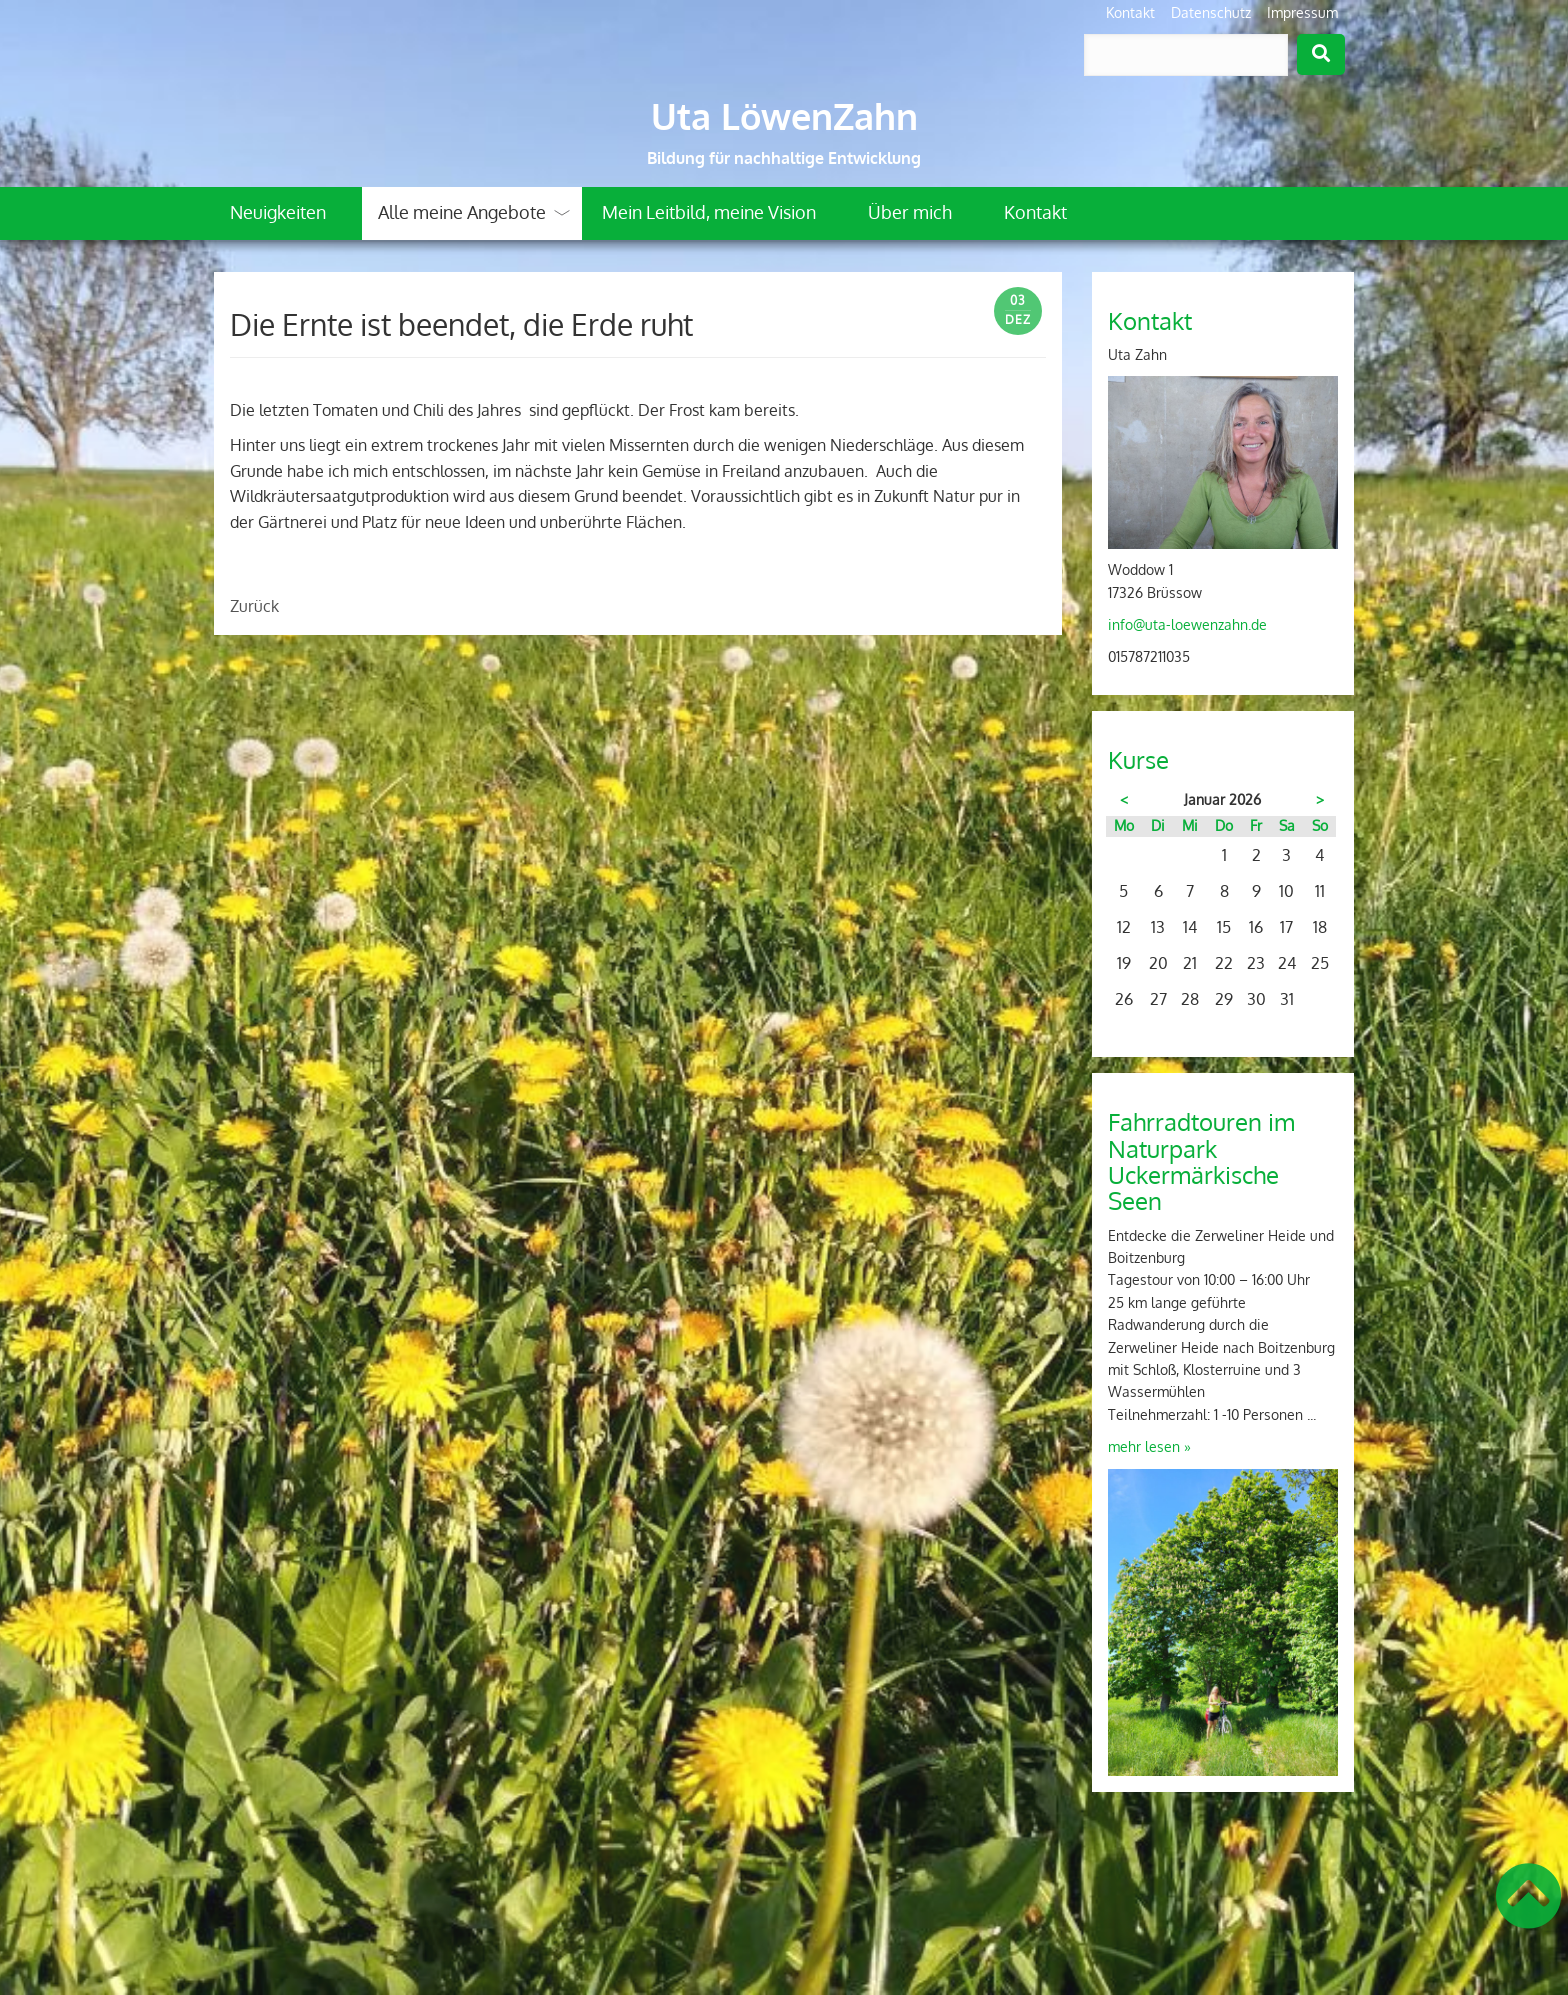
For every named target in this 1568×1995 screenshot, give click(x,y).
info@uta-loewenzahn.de (1187, 624)
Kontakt (1130, 12)
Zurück (254, 606)
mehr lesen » (1149, 1446)
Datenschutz (1211, 12)
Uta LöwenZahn (784, 116)
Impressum (1302, 12)
